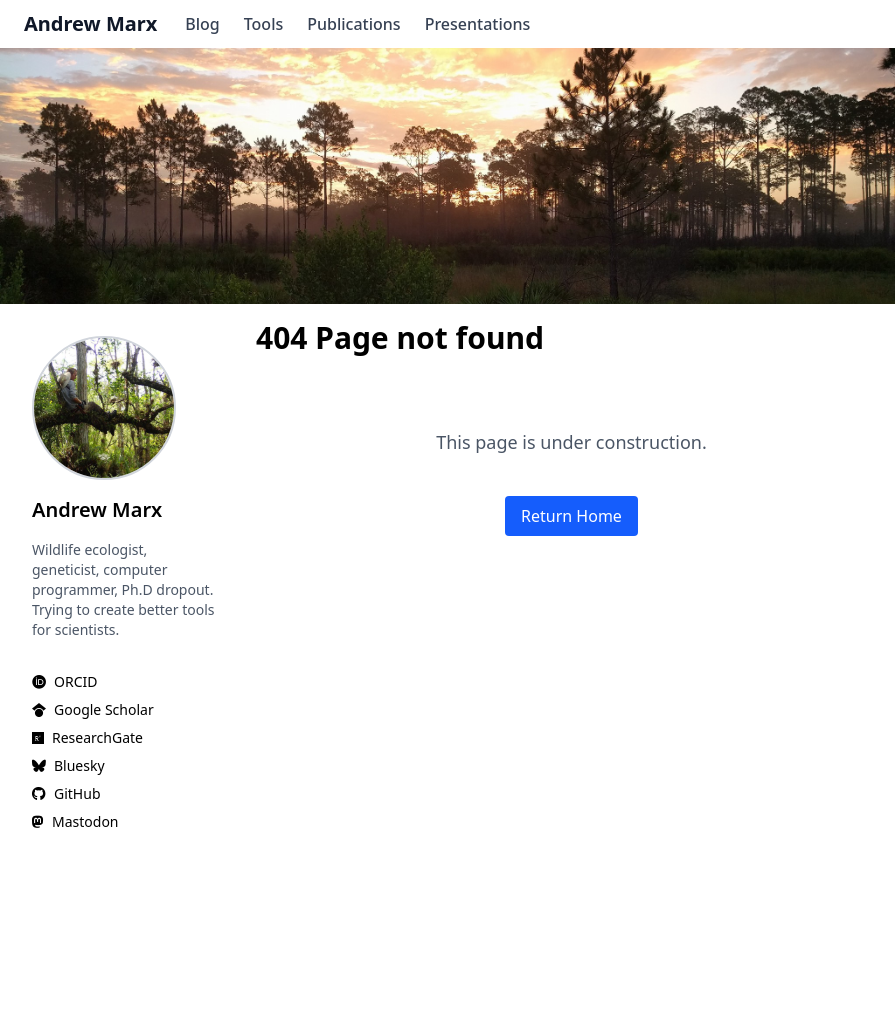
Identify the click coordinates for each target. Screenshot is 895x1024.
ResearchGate (97, 737)
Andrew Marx (90, 23)
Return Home (571, 516)
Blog (202, 24)
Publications (353, 24)
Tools (264, 24)
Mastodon (85, 821)
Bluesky (79, 765)
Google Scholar (104, 709)
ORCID (75, 681)
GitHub (77, 793)
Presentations (478, 24)
